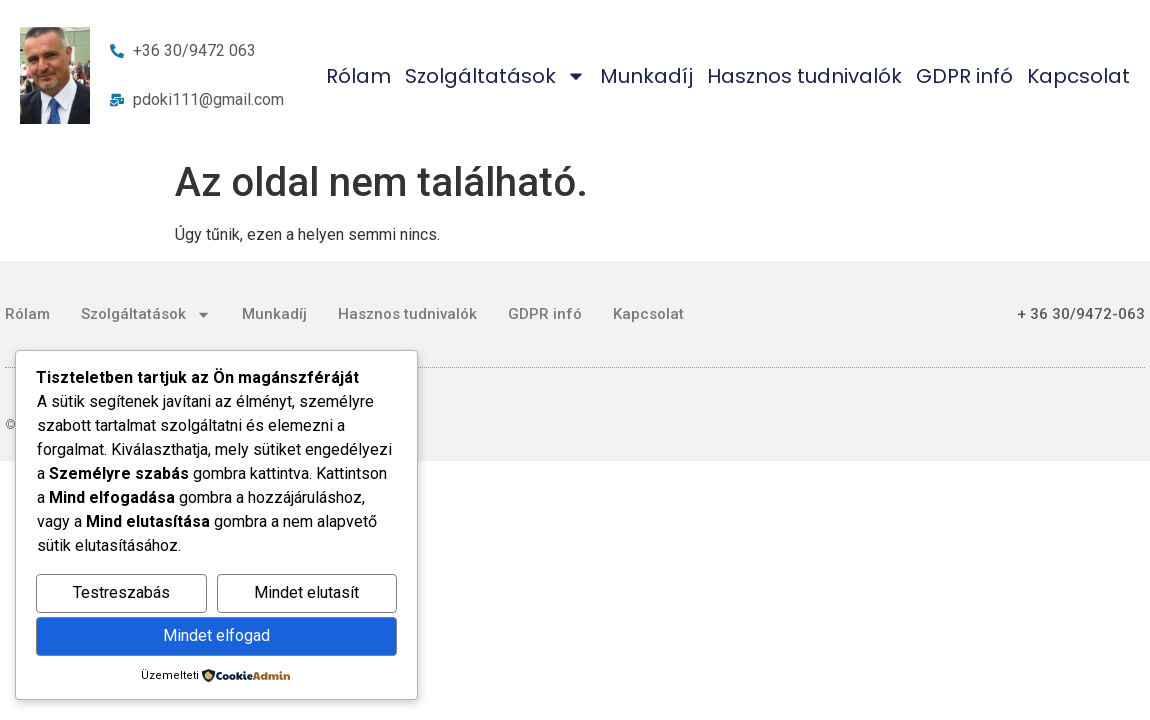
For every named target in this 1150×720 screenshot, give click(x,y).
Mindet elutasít (306, 592)
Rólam (358, 76)
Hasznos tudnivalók (804, 76)
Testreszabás (121, 592)
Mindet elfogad (216, 635)
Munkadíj (646, 76)
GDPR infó (964, 76)
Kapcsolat (1078, 76)
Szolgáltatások (495, 76)
